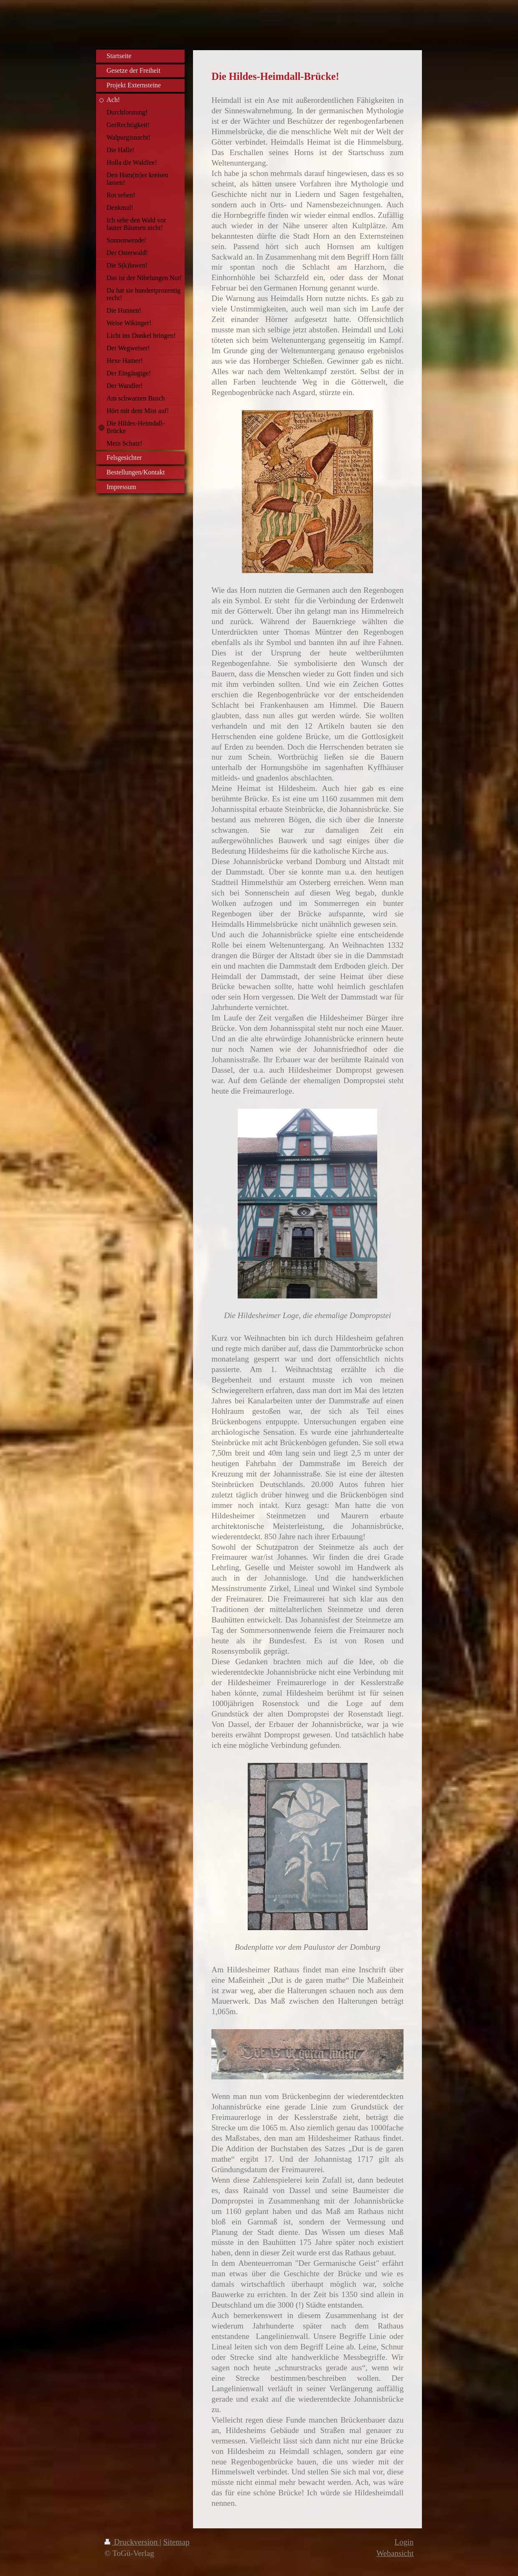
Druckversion (132, 2542)
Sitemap (176, 2542)
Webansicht (395, 2553)
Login (404, 2542)
